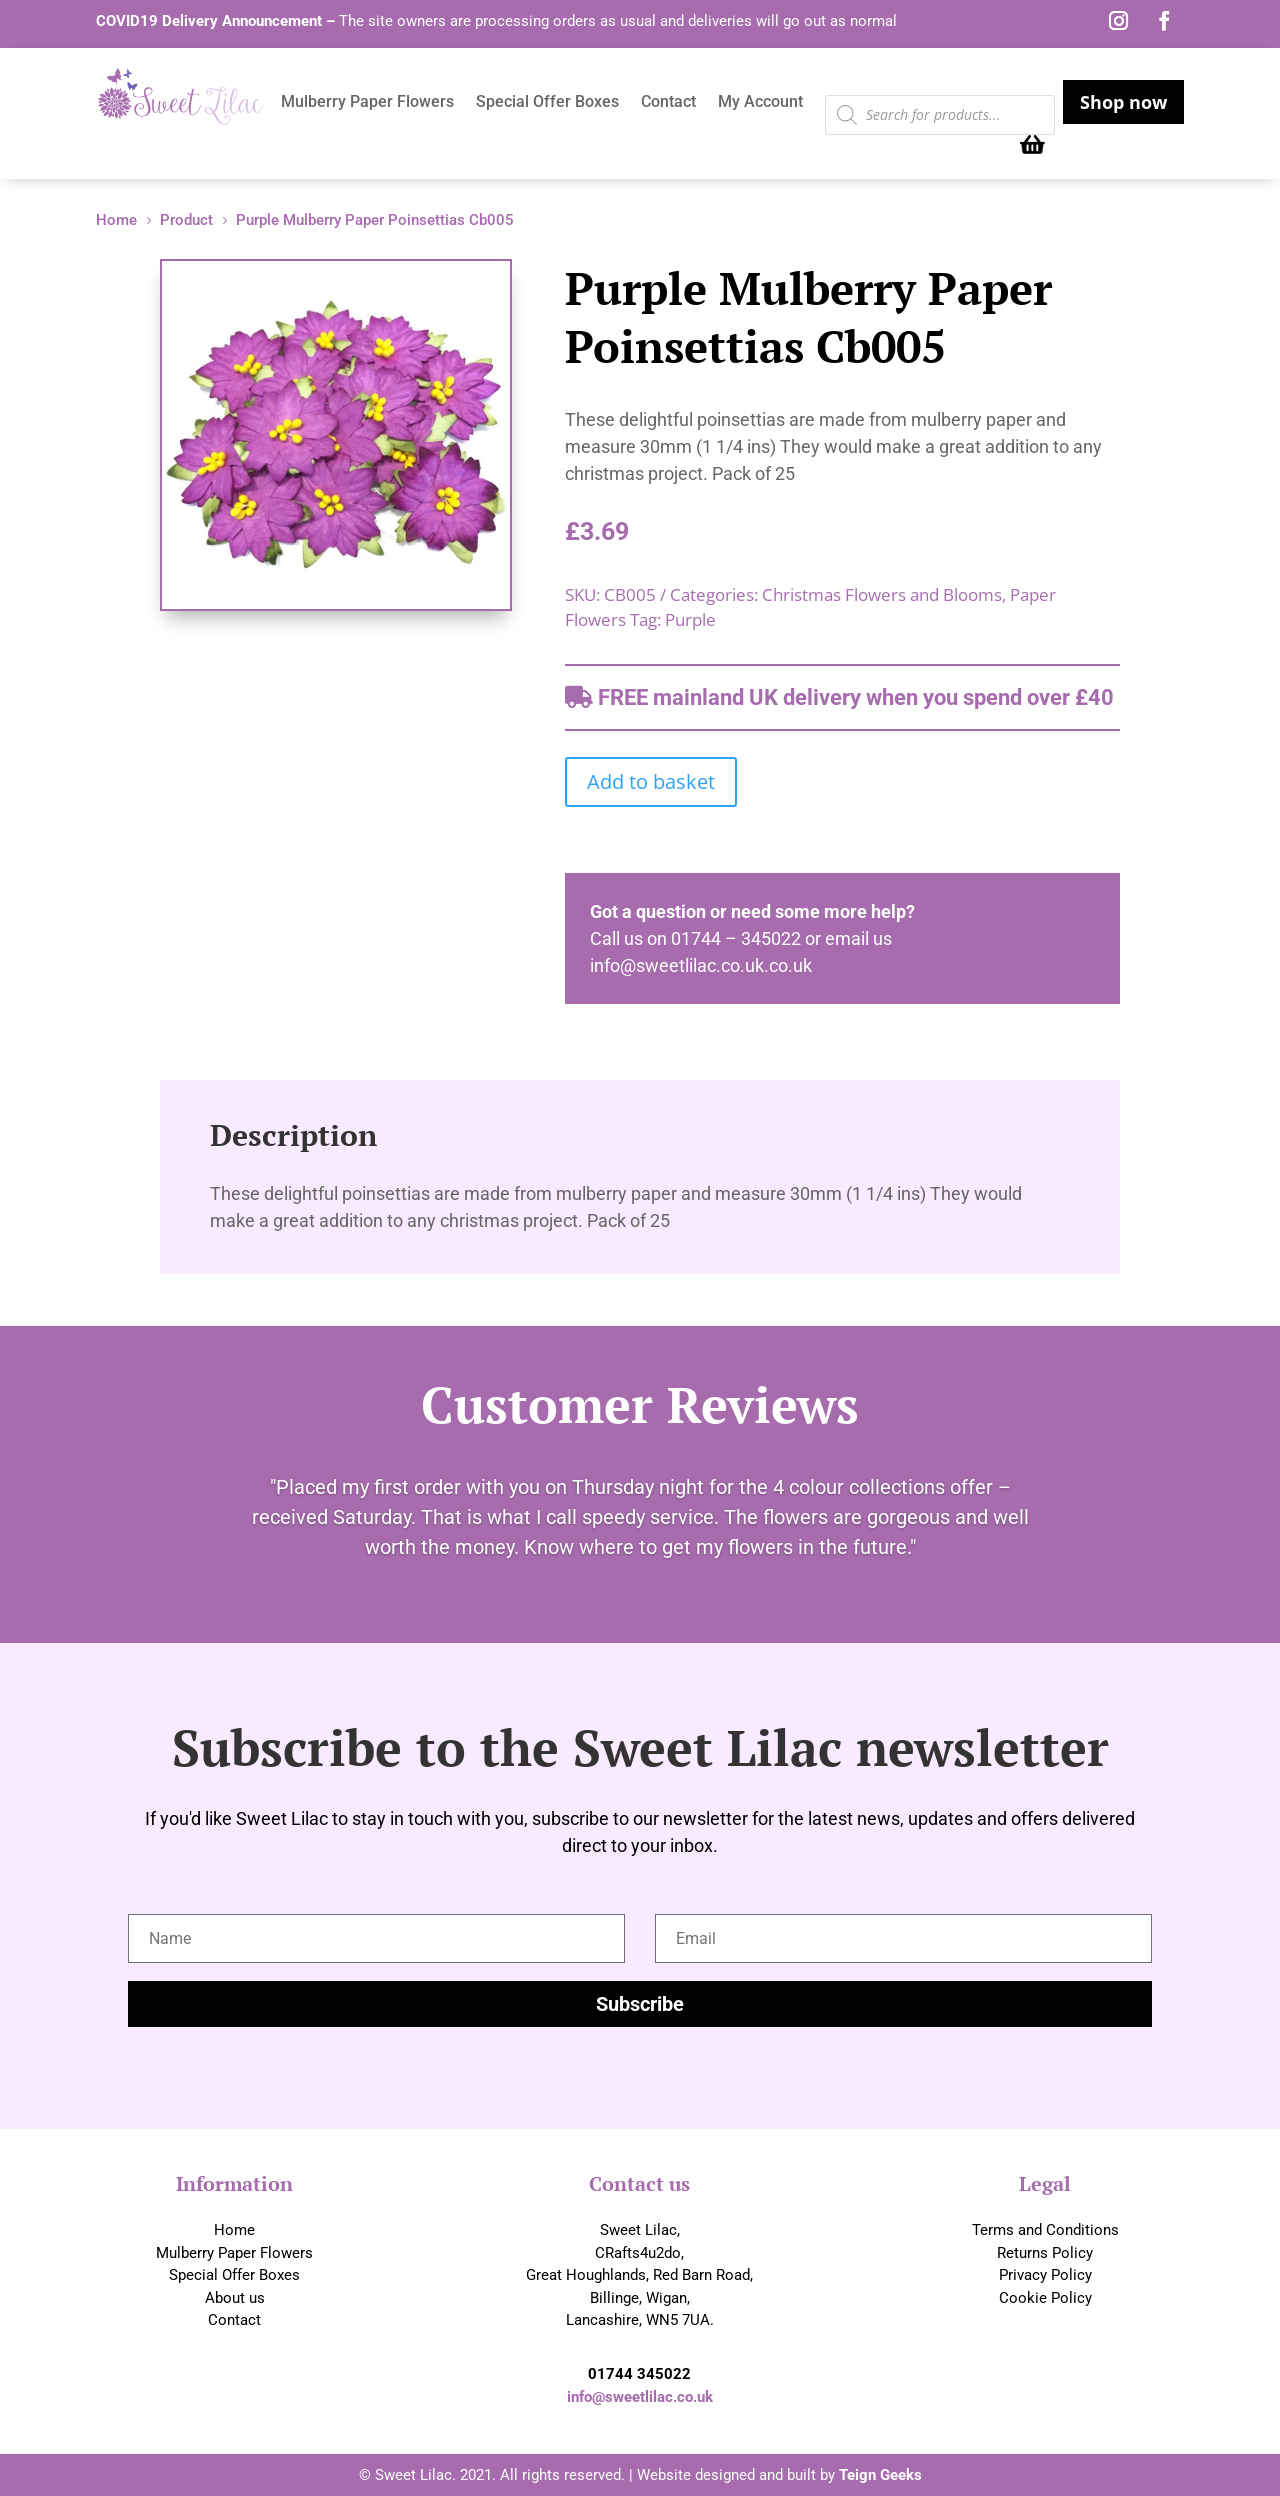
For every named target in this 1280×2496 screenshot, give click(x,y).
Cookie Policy (1045, 2298)
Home (234, 2230)
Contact (668, 103)
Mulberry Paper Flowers (367, 103)
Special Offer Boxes (547, 103)
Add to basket (651, 781)
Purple (690, 619)
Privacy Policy (1045, 2275)
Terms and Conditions (1045, 2230)
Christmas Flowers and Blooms (882, 594)
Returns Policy (1045, 2253)
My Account (760, 103)
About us (235, 2298)
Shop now (1123, 102)
